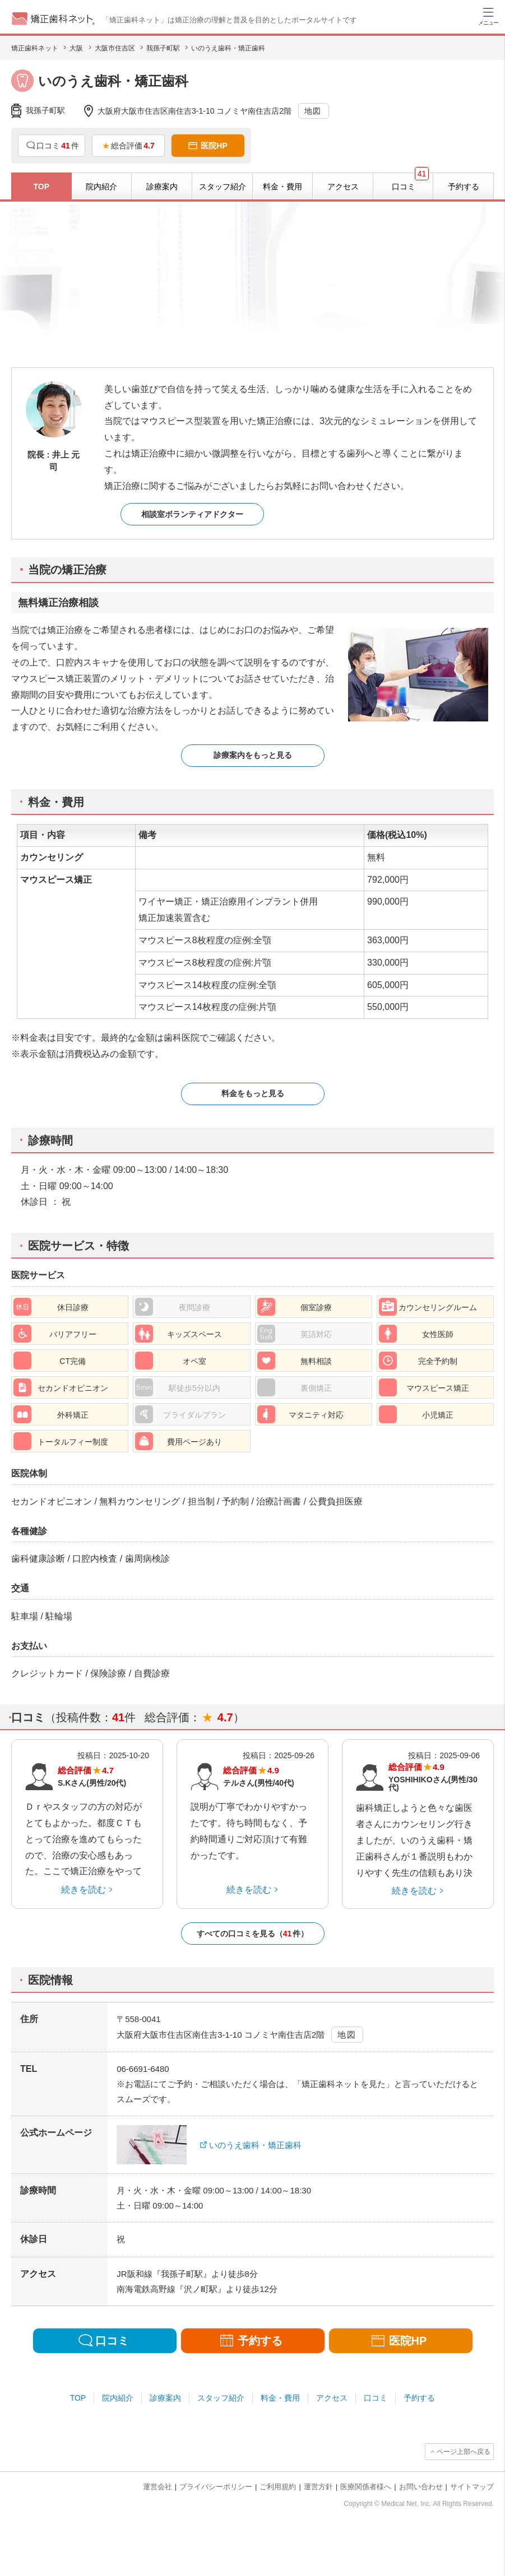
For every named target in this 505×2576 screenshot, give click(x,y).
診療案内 (165, 2397)
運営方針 (318, 2486)
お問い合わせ (421, 2486)
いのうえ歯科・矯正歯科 (255, 2145)
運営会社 (157, 2486)
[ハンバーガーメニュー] (488, 15)
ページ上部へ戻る (463, 2452)
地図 (313, 110)
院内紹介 (117, 2397)
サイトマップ (472, 2486)
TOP (78, 2397)
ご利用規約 (278, 2486)
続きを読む (83, 1889)
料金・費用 (280, 2397)
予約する (419, 2397)
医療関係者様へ (365, 2486)
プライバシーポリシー (215, 2486)
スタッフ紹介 (220, 2397)
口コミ (375, 2397)
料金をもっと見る (252, 1093)
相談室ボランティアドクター (192, 514)
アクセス (332, 2397)
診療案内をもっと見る (253, 755)
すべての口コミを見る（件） (253, 1934)
